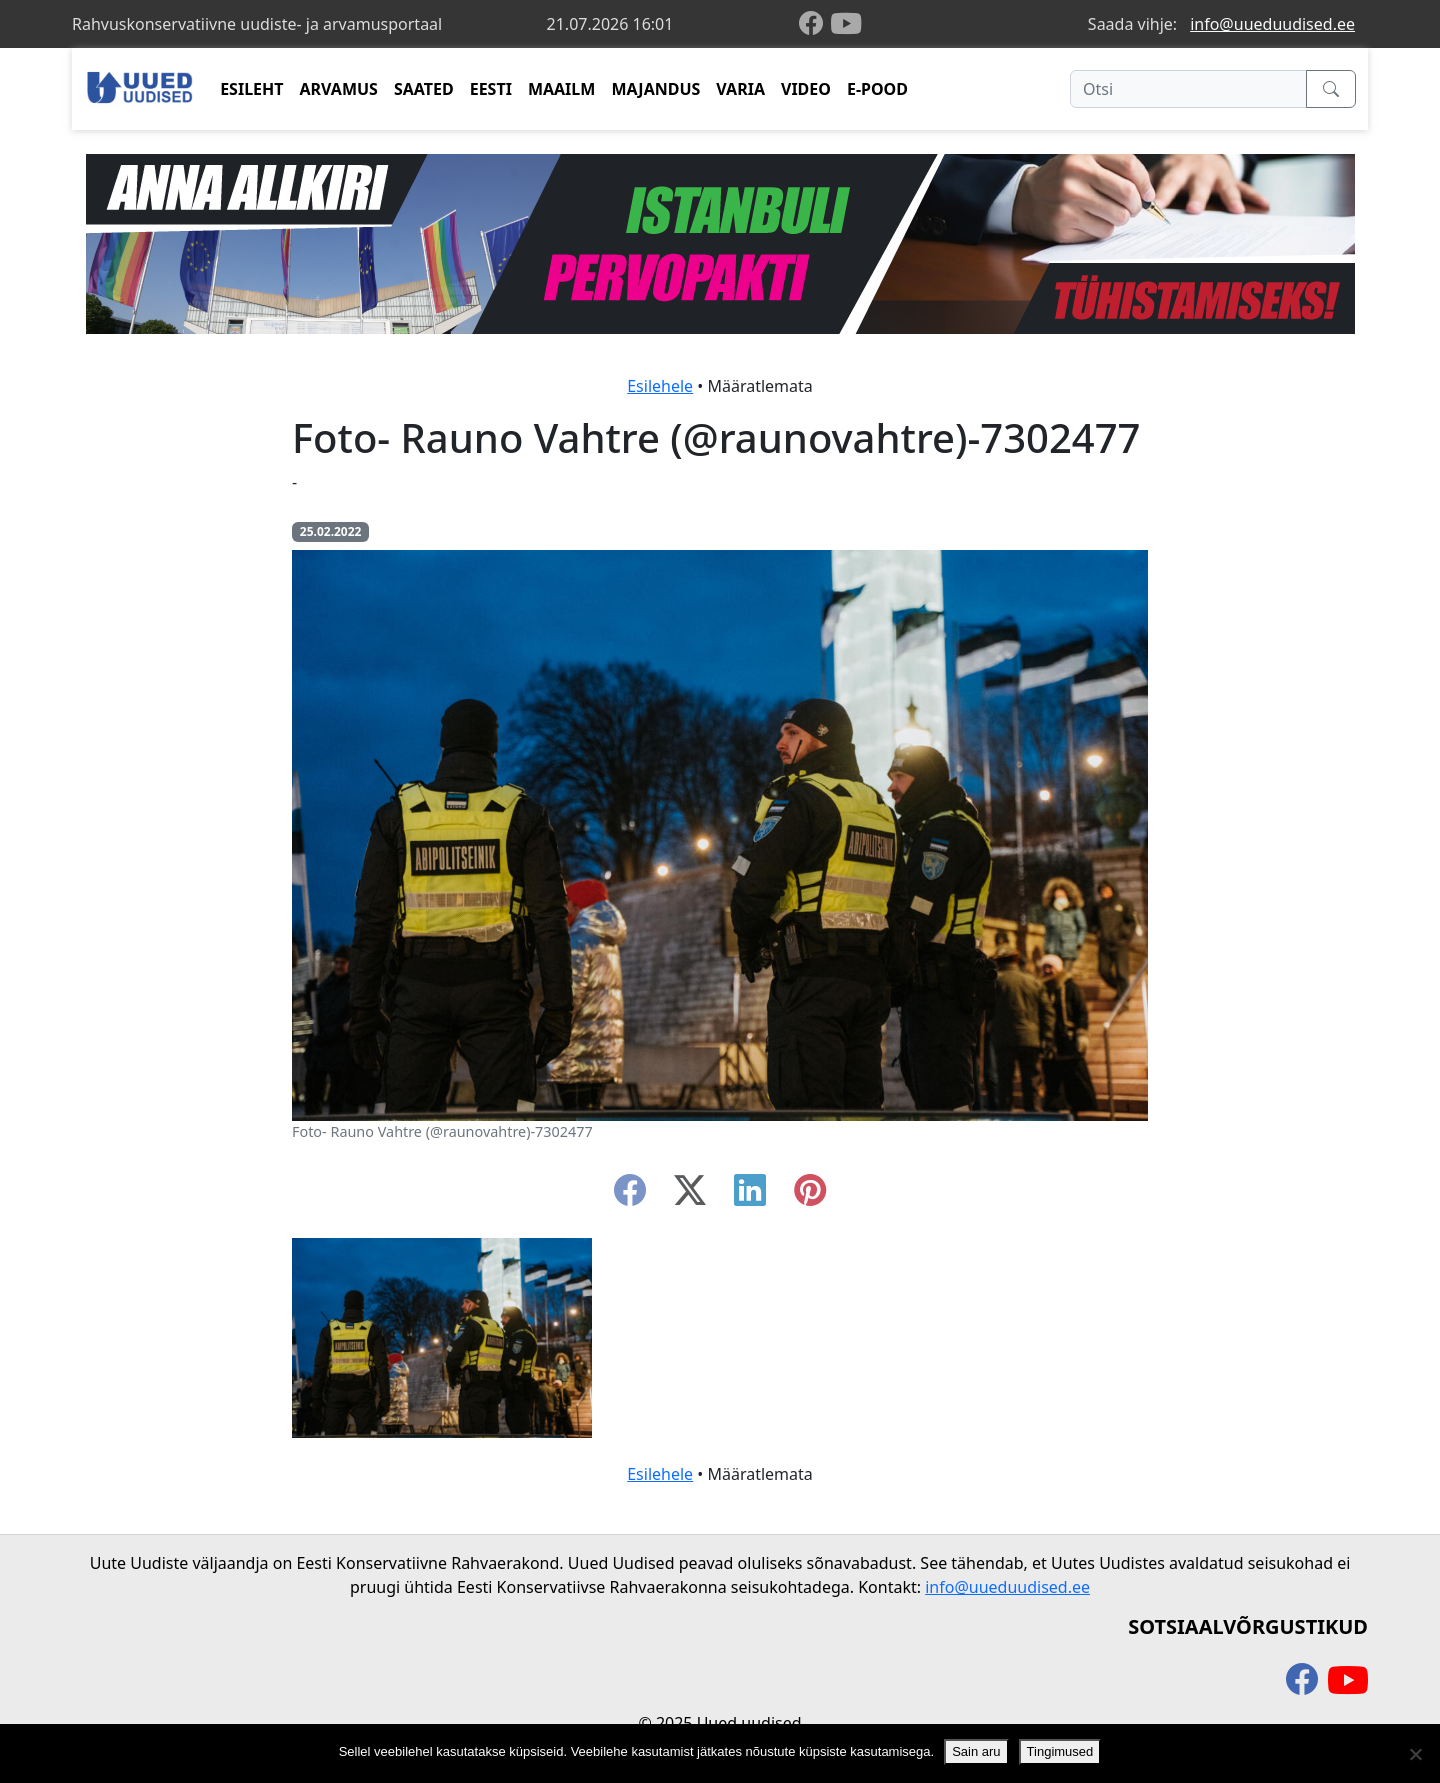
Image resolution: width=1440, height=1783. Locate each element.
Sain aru (976, 1751)
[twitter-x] (690, 1196)
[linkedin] (750, 1196)
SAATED (424, 89)
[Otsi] (1188, 89)
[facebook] (815, 24)
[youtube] (846, 24)
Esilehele (660, 386)
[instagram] (810, 1196)
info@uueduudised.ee (1272, 24)
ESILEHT (251, 89)
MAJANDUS (655, 89)
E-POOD (877, 89)
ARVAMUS (339, 89)
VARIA (740, 89)
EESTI (491, 89)
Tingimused (1060, 1751)
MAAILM (562, 89)
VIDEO (806, 89)
